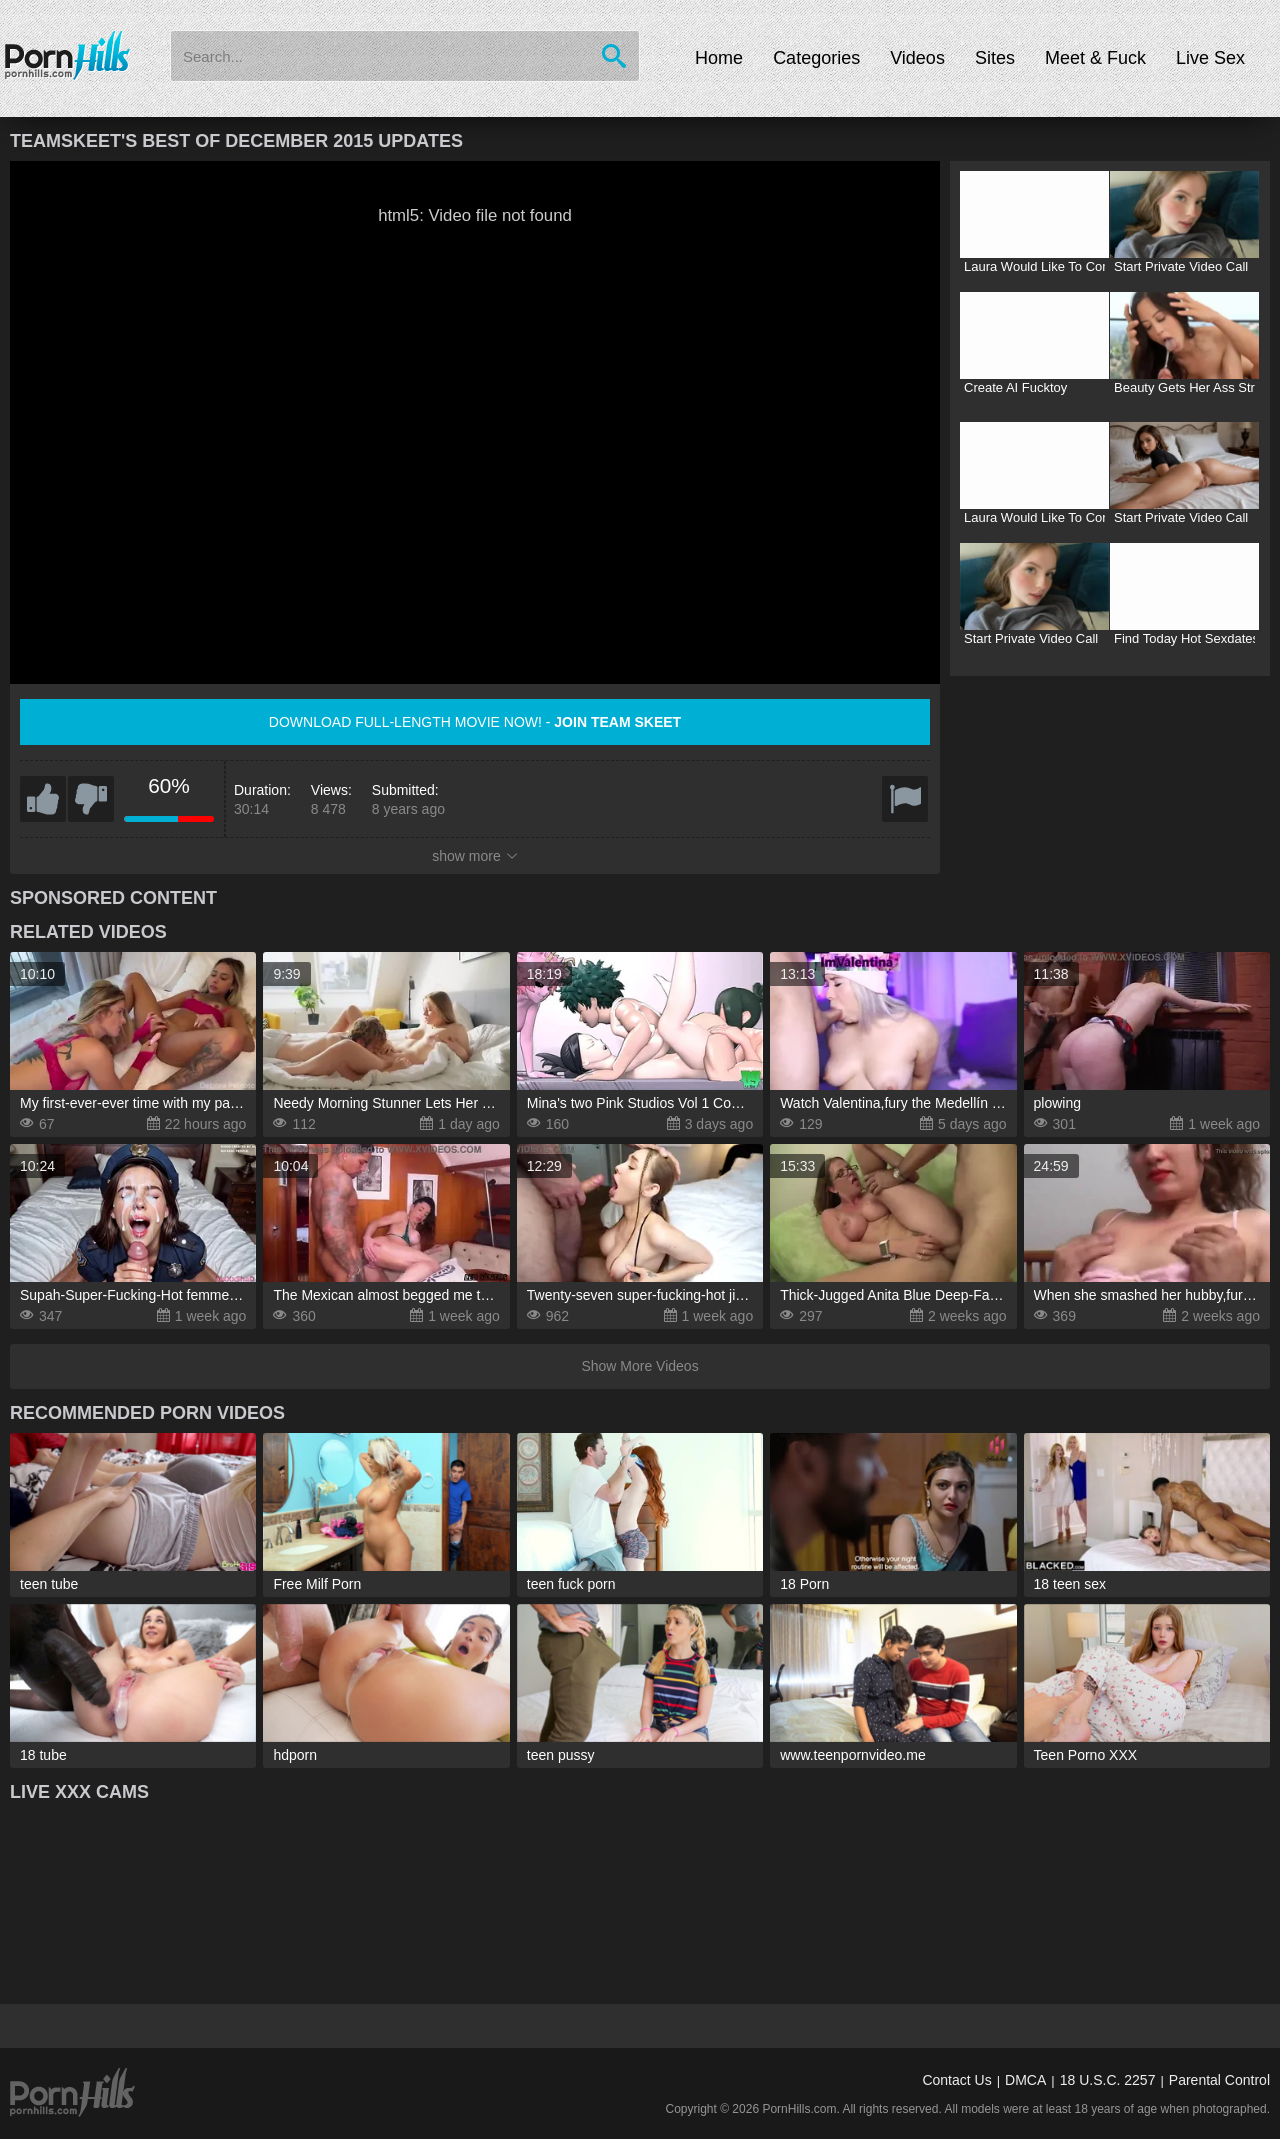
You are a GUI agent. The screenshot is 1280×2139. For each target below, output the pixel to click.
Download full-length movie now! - (475, 722)
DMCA (1025, 2080)
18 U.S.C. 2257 (1108, 2080)
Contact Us (956, 2080)
